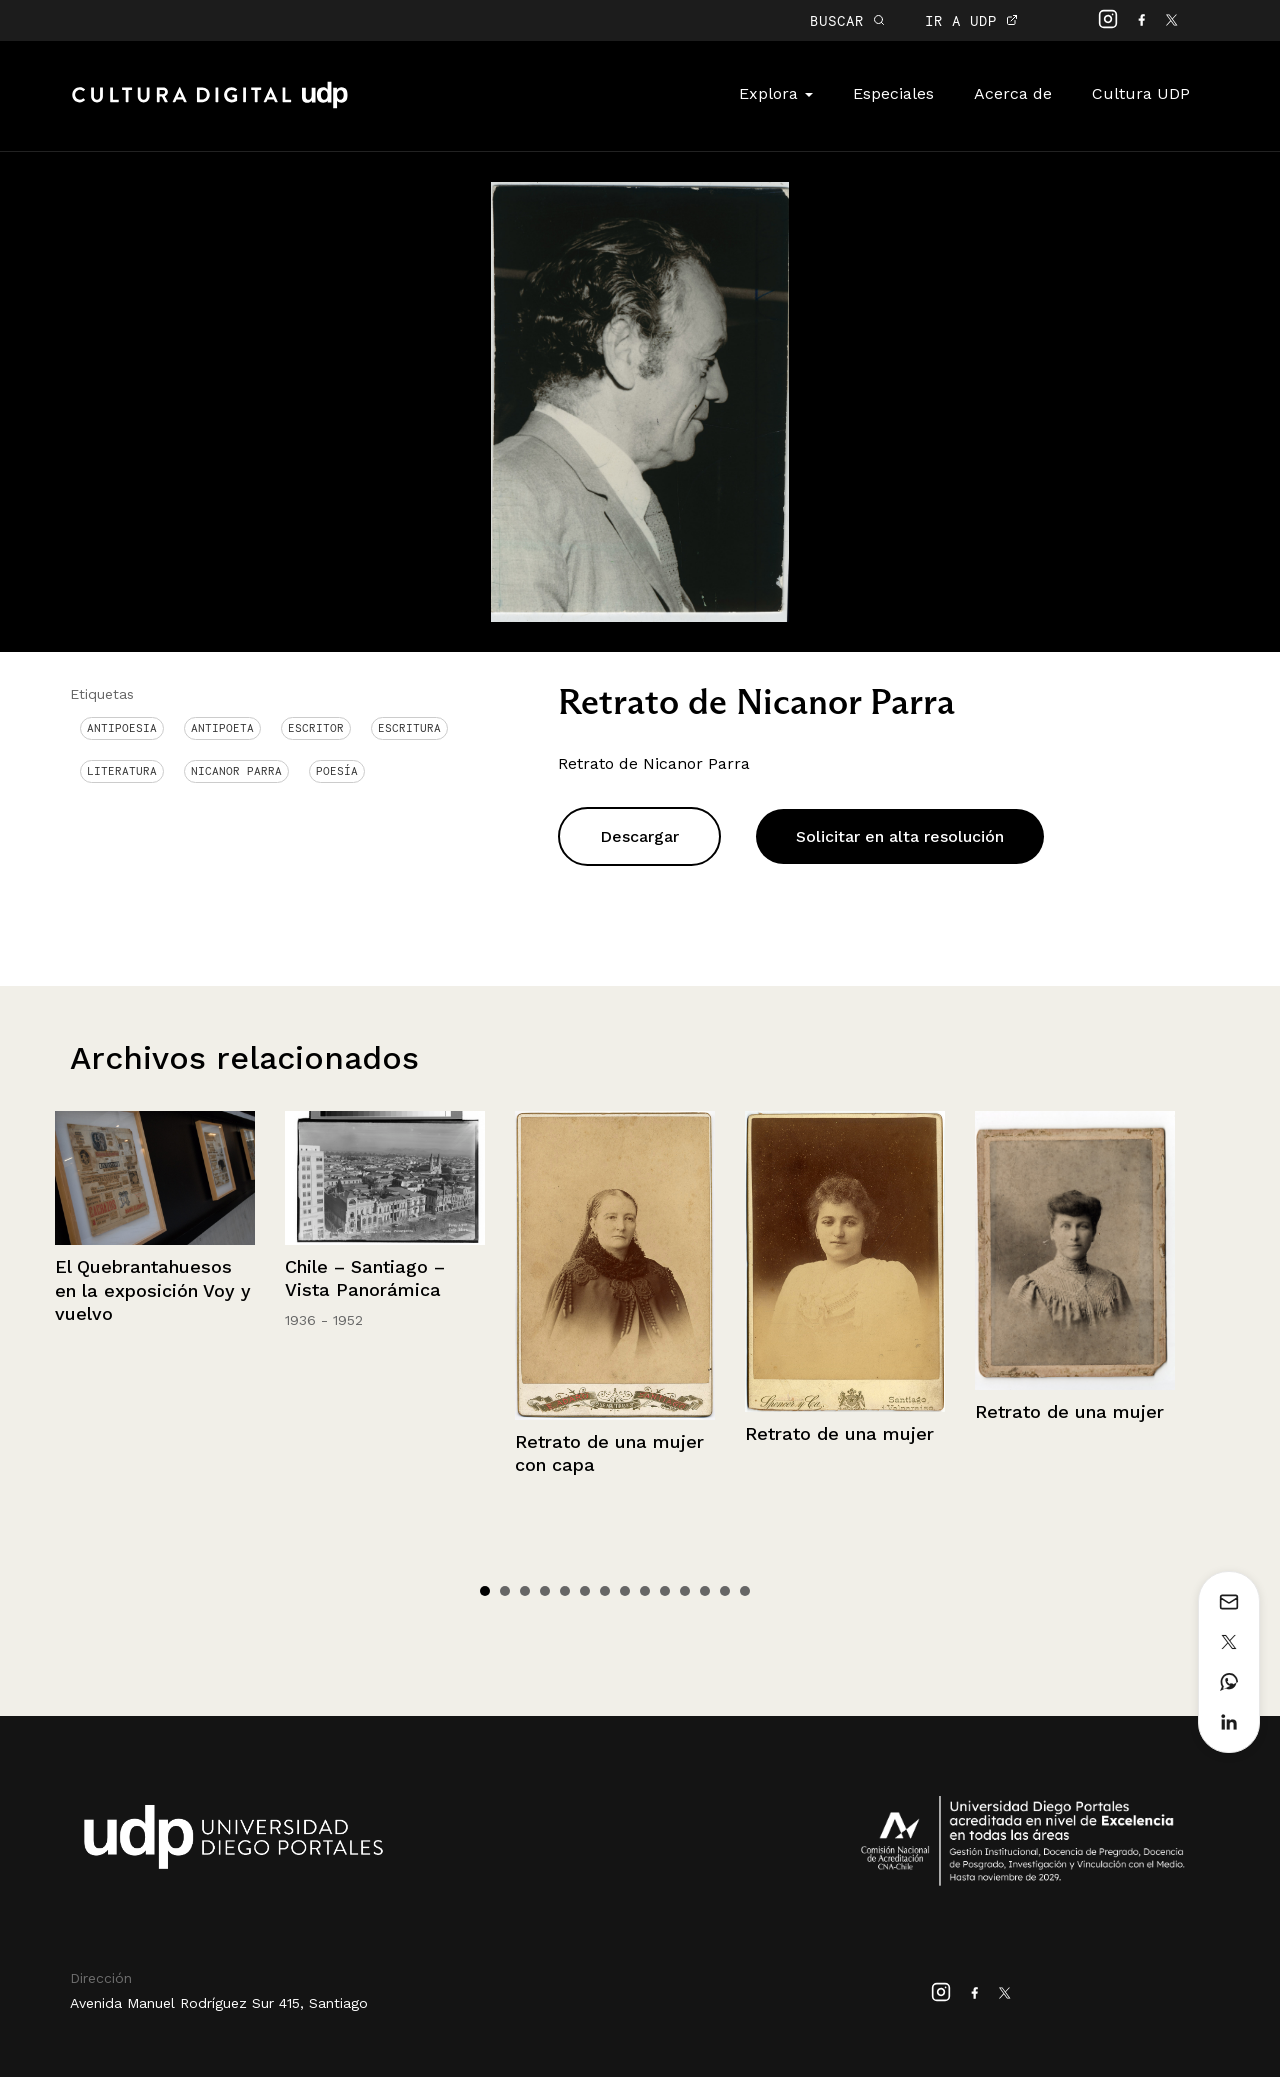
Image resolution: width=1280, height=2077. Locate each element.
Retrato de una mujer (839, 1433)
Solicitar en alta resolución (900, 836)
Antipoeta (222, 728)
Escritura (409, 728)
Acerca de (1013, 93)
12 (705, 1591)
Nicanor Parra (236, 771)
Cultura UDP (1141, 93)
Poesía (337, 771)
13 (725, 1591)
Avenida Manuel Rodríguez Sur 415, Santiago (219, 2003)
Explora (776, 93)
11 (685, 1591)
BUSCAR (847, 20)
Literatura (122, 771)
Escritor (316, 728)
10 (665, 1591)
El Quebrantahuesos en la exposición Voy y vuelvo (153, 1290)
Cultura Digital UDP (210, 106)
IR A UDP (971, 20)
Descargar (639, 836)
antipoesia (122, 728)
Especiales (893, 93)
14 (745, 1591)
